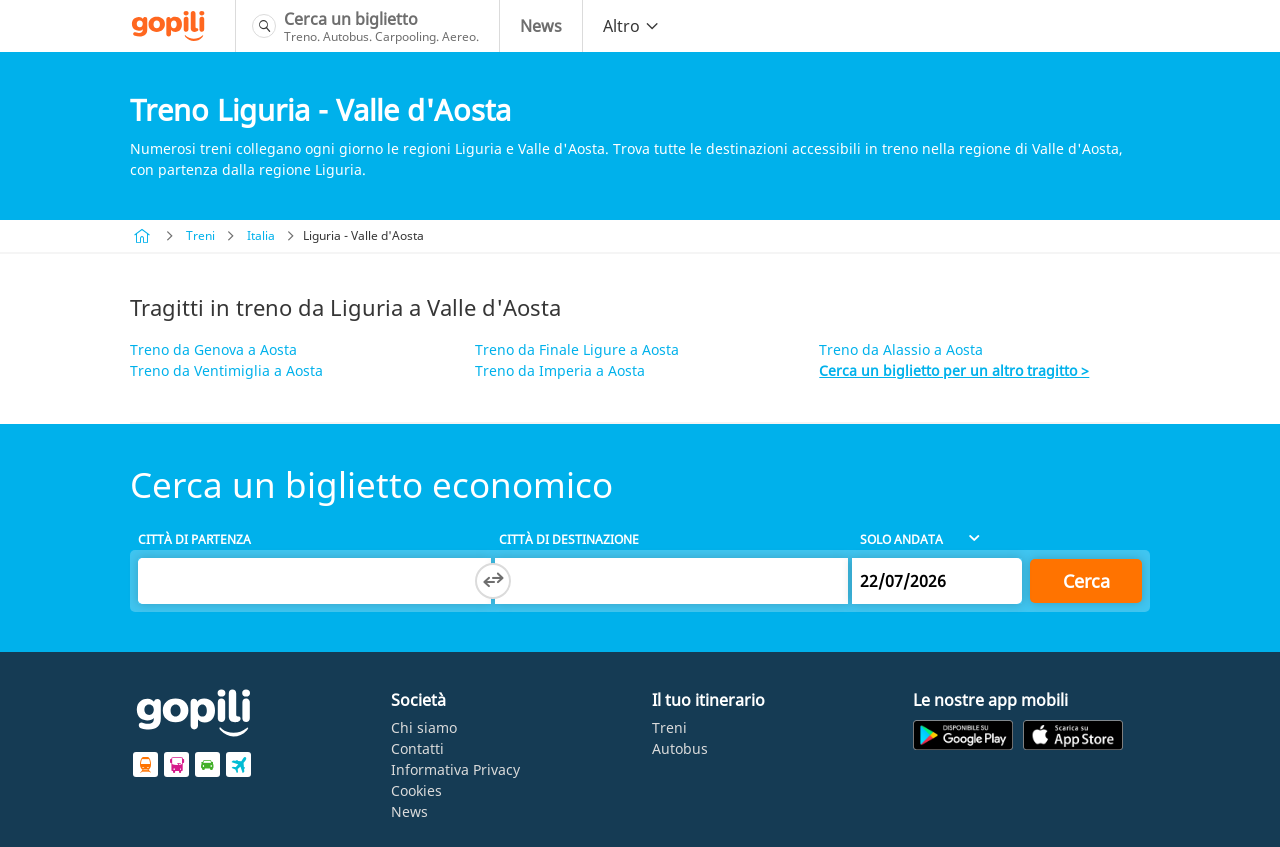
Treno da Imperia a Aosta (560, 370)
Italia (261, 235)
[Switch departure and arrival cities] (493, 581)
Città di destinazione (569, 539)
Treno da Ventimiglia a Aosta (226, 370)
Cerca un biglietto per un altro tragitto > (954, 370)
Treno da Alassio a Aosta (901, 349)
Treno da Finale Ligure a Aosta (577, 349)
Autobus (680, 748)
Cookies (416, 790)
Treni (200, 235)
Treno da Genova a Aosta (213, 349)
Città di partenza (194, 539)
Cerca (1086, 581)
